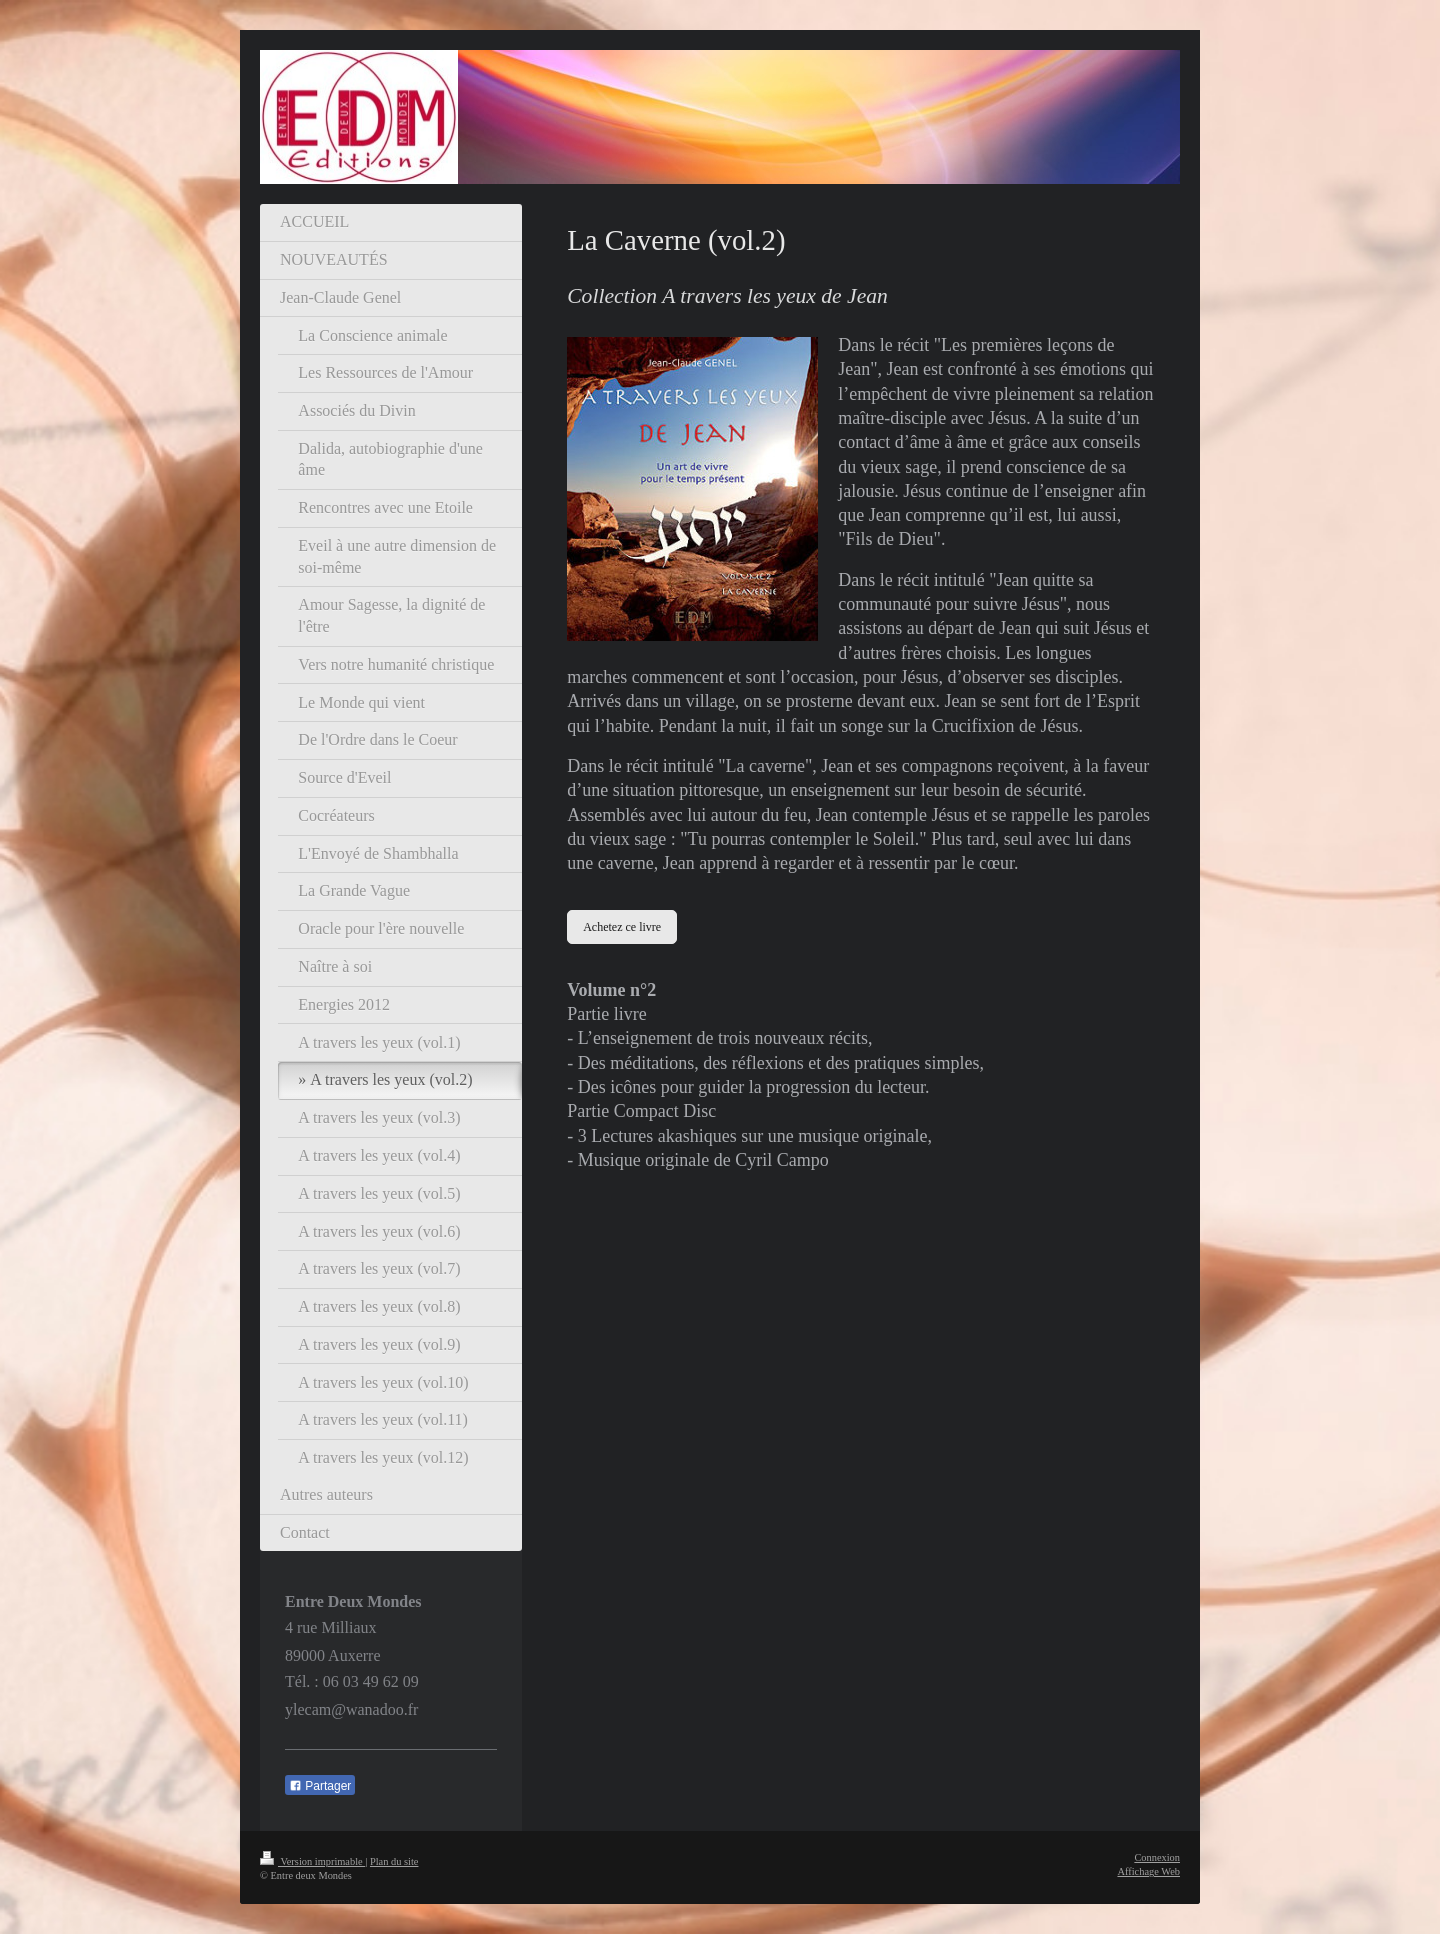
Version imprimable (312, 1861)
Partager (320, 1786)
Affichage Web (1148, 1871)
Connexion (1157, 1857)
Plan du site (394, 1861)
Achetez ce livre (622, 927)
